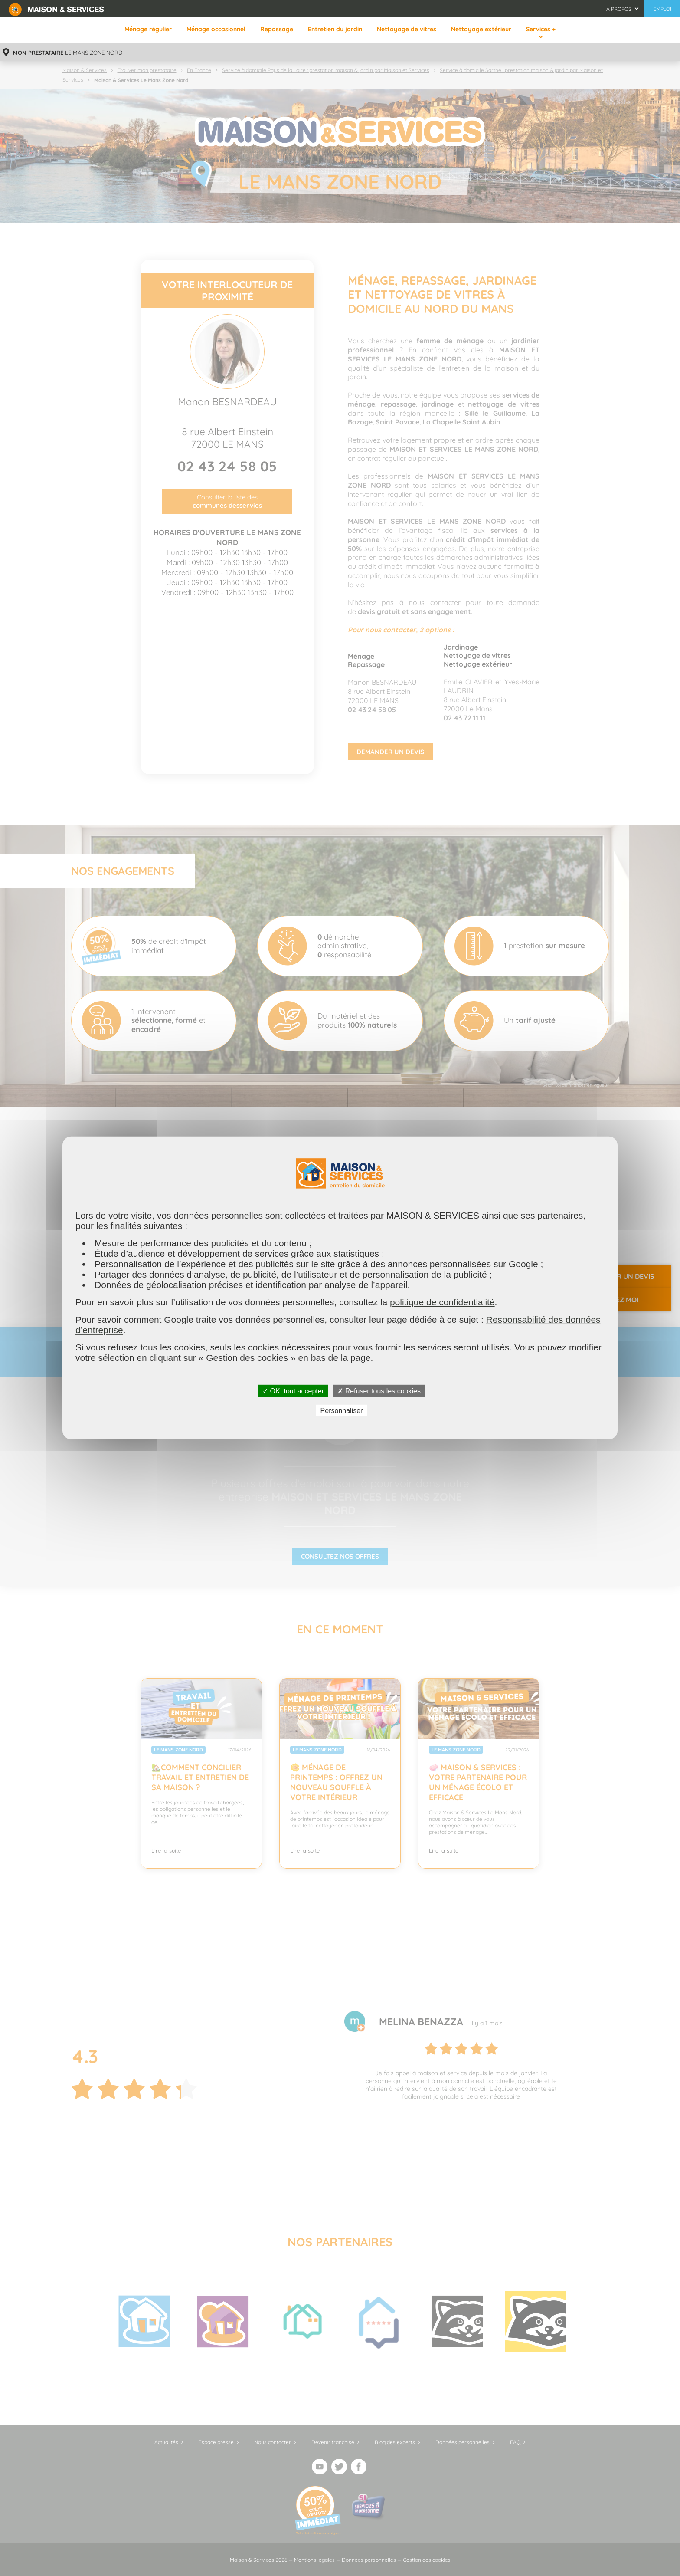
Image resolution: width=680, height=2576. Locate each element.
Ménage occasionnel (215, 29)
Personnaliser (341, 1410)
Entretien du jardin (335, 29)
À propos (618, 9)
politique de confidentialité (442, 1302)
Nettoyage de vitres (406, 29)
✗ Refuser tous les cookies (379, 1391)
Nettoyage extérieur (481, 29)
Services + (541, 29)
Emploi (662, 9)
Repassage (276, 29)
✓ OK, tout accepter (293, 1391)
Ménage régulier (148, 29)
